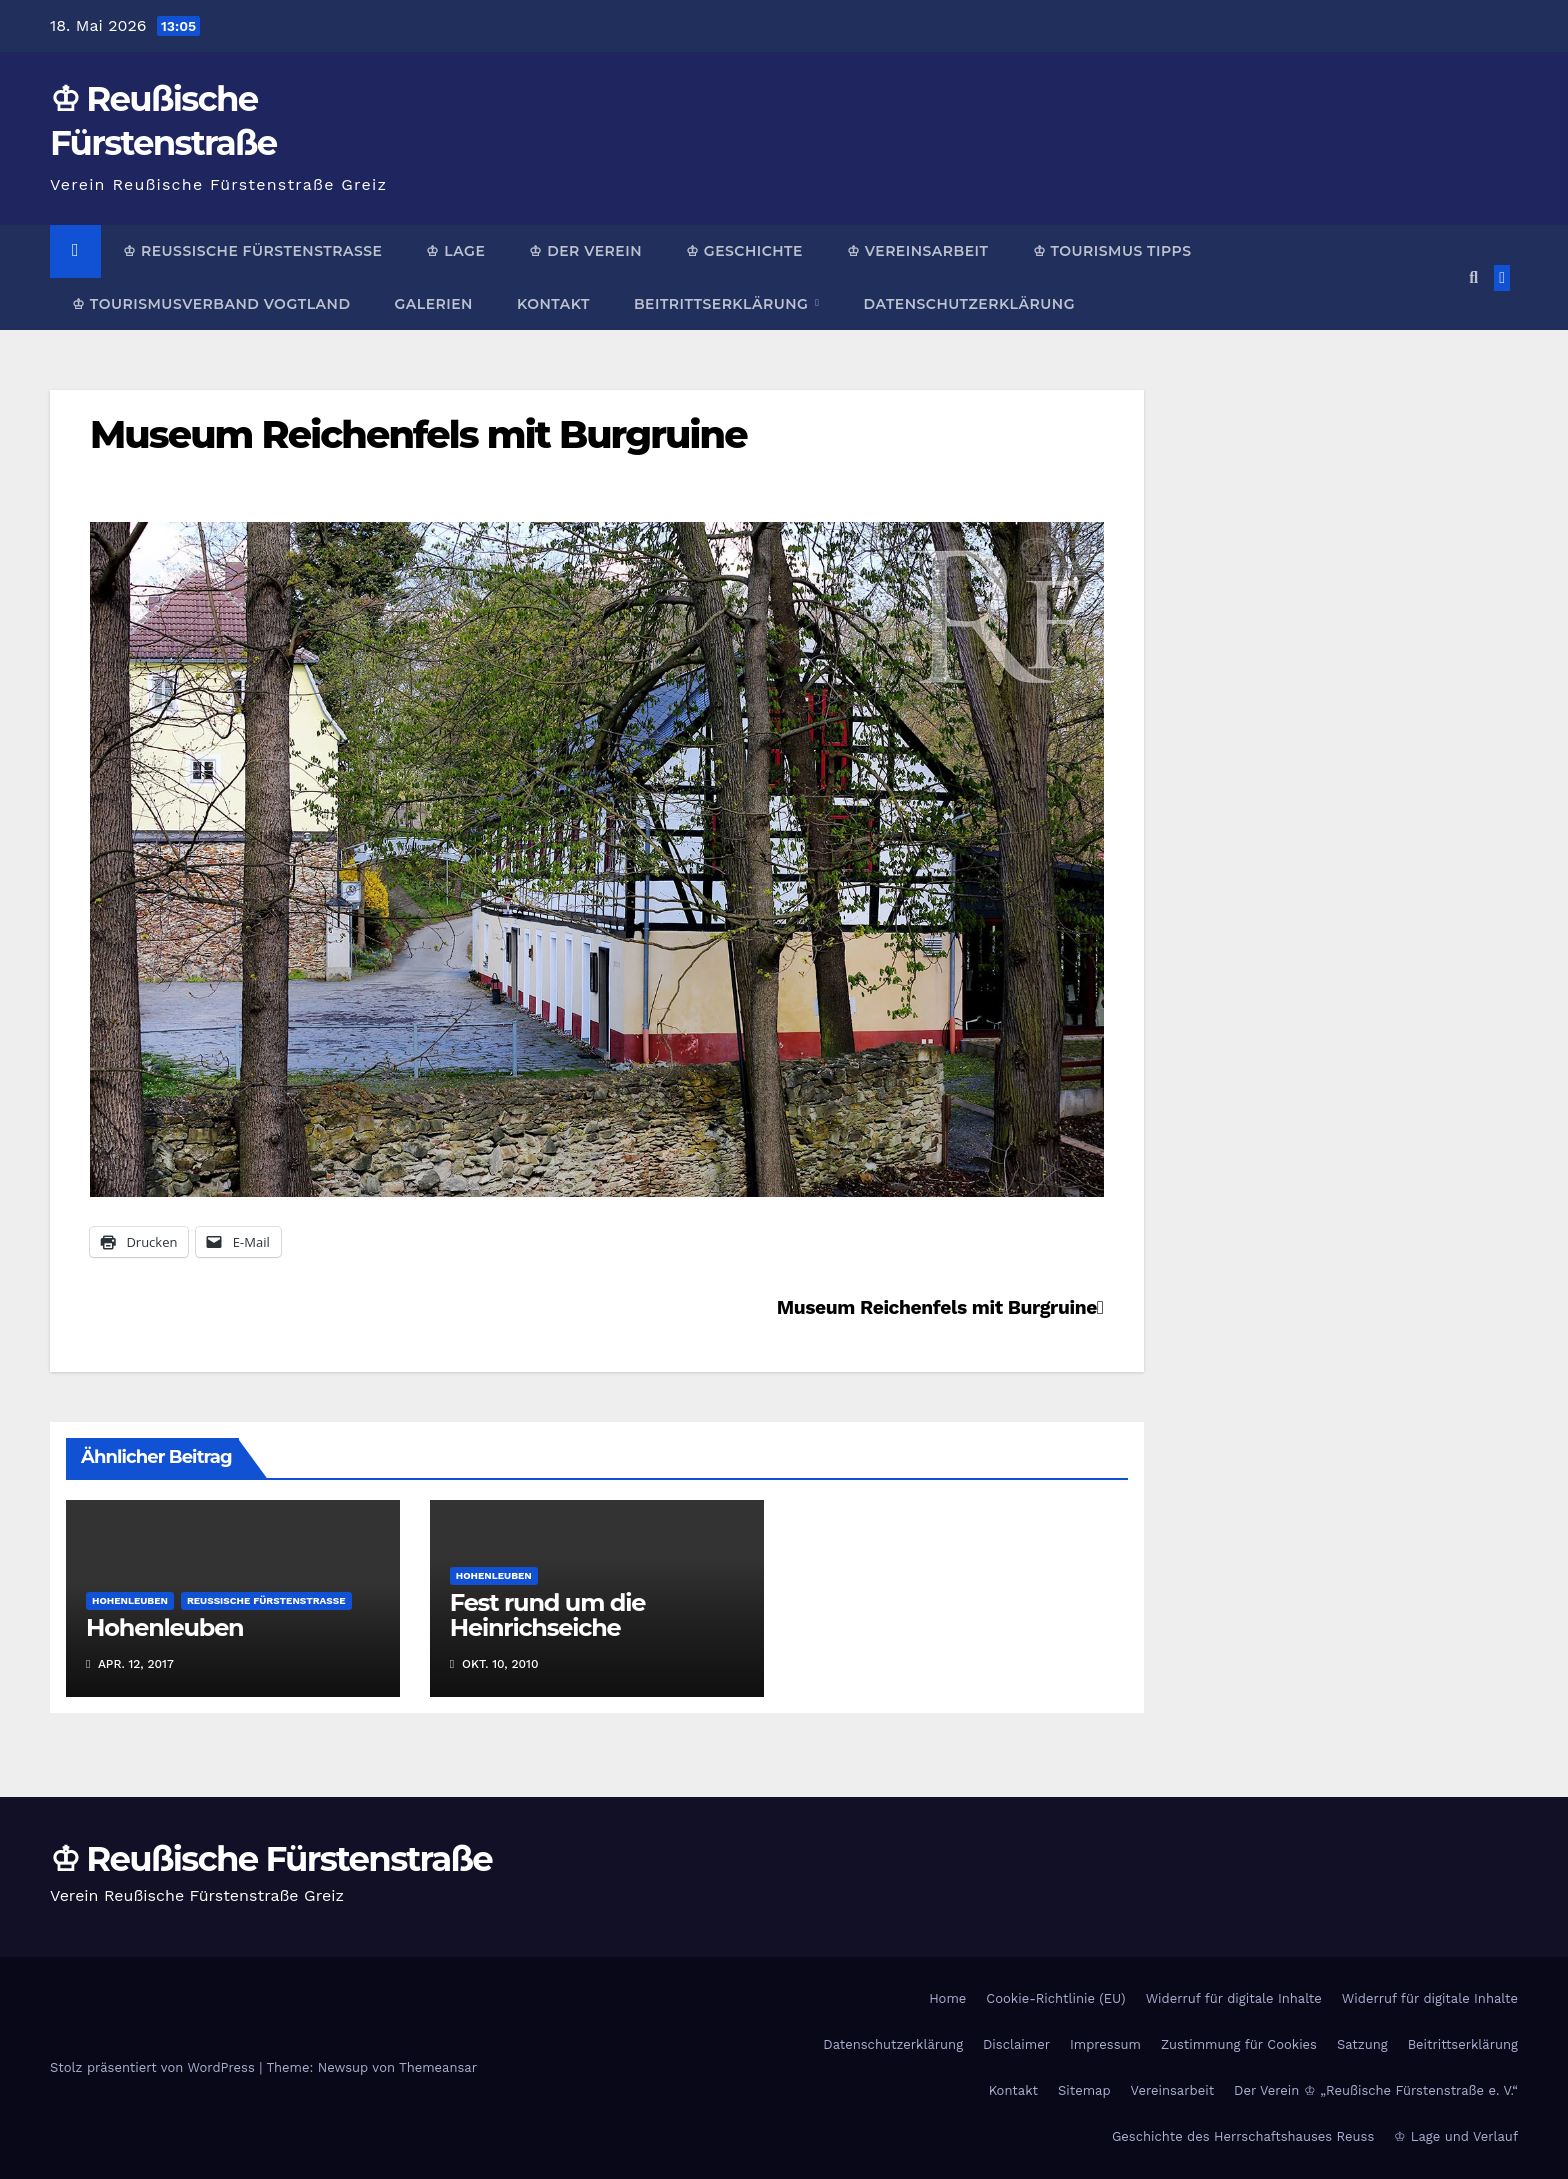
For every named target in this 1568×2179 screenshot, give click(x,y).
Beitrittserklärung (723, 304)
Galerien (433, 304)
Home (947, 1998)
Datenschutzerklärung (968, 304)
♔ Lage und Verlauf (1456, 2136)
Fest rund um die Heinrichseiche (547, 1615)
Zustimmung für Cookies (1239, 2044)
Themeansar (438, 2067)
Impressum (1105, 2044)
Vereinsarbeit (1173, 2090)
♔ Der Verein (585, 251)
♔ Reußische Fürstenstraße (252, 251)
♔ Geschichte (744, 251)
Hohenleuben (130, 1600)
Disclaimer (1016, 2044)
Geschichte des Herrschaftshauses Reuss (1243, 2136)
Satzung (1362, 2044)
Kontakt (553, 304)
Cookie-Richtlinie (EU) (1055, 1998)
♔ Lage (455, 251)
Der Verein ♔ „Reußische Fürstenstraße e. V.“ (1376, 2090)
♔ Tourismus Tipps (1112, 251)
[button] (1473, 277)
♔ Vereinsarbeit (918, 251)
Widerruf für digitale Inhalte (1234, 1998)
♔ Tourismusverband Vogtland (211, 304)
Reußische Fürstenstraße (266, 1600)
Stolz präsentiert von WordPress (154, 2067)
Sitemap (1084, 2090)
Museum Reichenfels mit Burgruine (418, 434)
